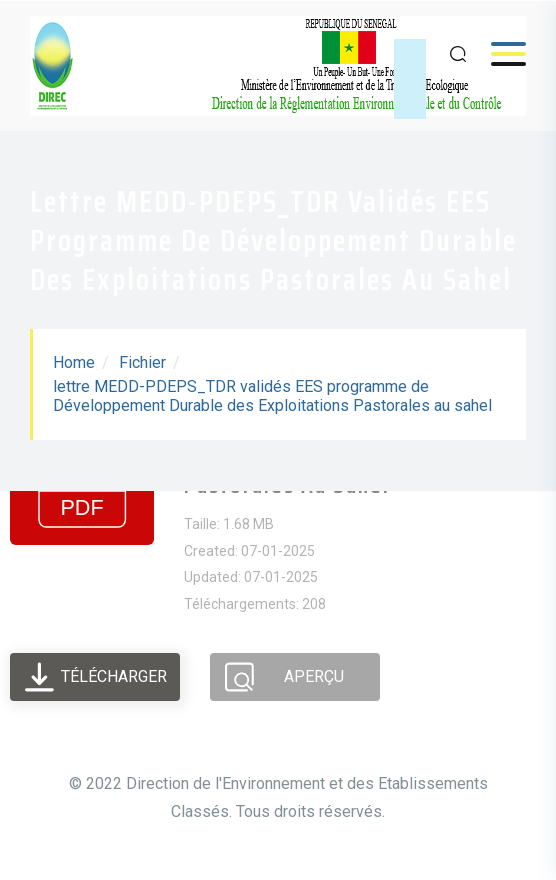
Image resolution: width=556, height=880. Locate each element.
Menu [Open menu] (498, 53)
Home (74, 362)
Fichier (142, 362)
